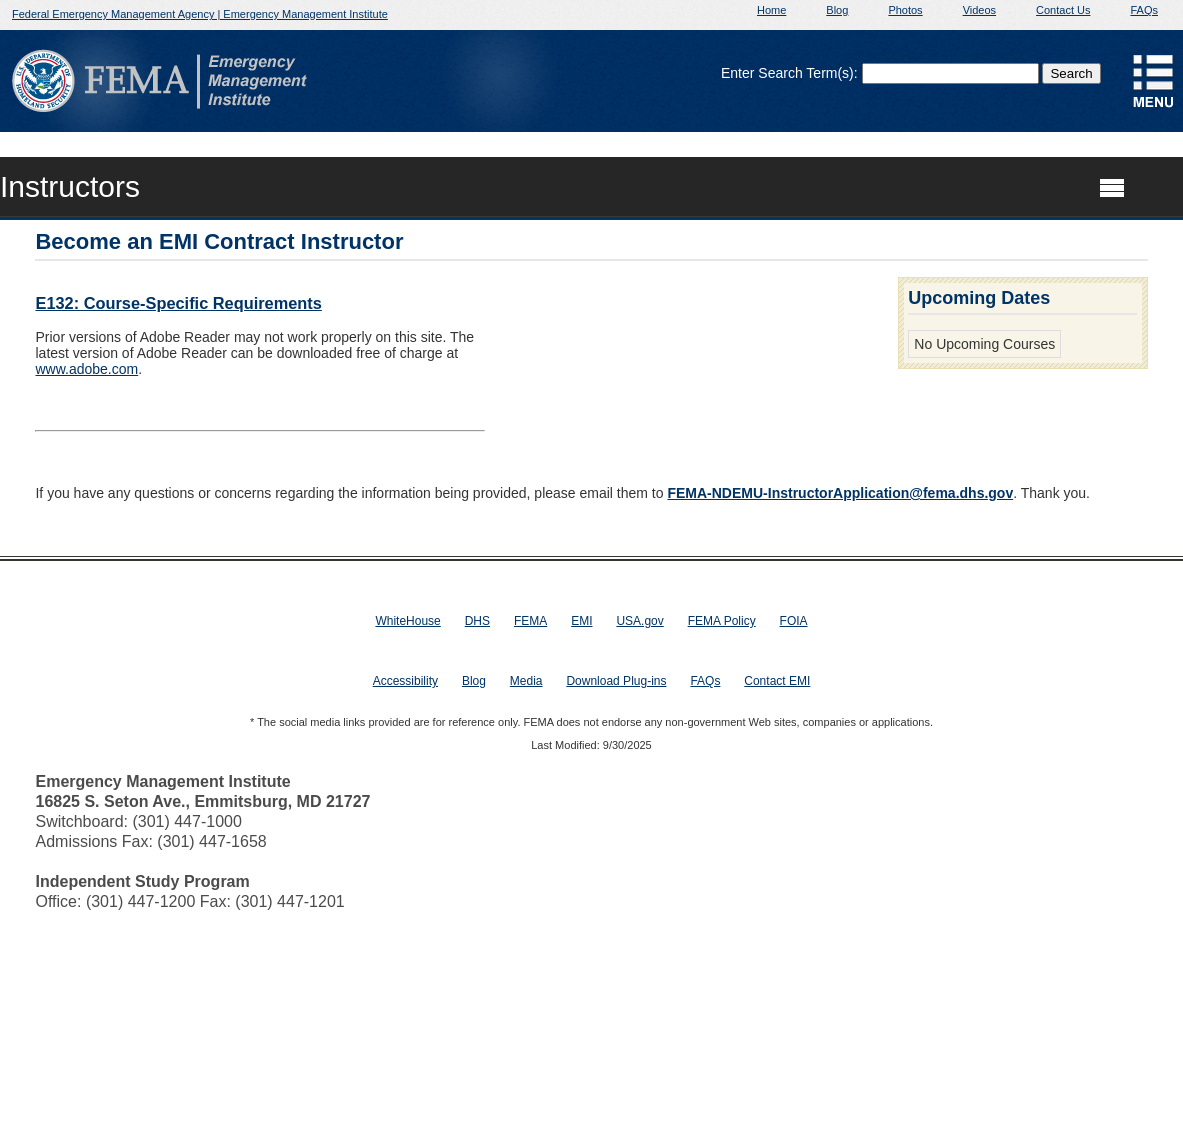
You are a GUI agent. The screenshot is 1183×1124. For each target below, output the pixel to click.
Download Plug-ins (616, 681)
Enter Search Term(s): (789, 73)
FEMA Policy (722, 621)
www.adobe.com (86, 369)
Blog (837, 10)
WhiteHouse (407, 621)
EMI (581, 621)
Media (526, 681)
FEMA (530, 621)
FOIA (794, 621)
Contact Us (1063, 10)
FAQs (1144, 10)
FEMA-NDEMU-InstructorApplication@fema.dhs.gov (840, 493)
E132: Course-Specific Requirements (178, 303)
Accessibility (405, 681)
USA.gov (639, 621)
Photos (905, 10)
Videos (979, 10)
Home (771, 10)
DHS (477, 621)
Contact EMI (777, 681)
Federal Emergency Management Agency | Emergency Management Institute (200, 14)
